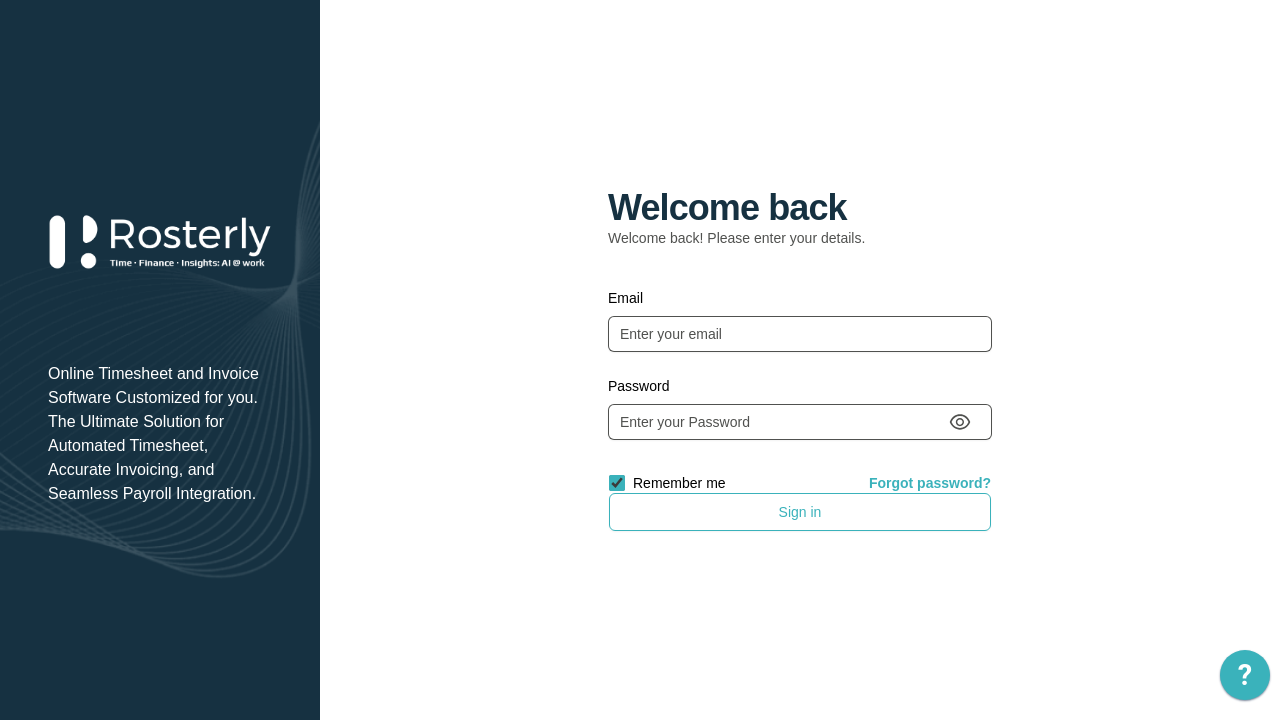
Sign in (800, 512)
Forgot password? (930, 483)
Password (638, 386)
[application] (1245, 680)
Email (625, 298)
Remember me (679, 483)
